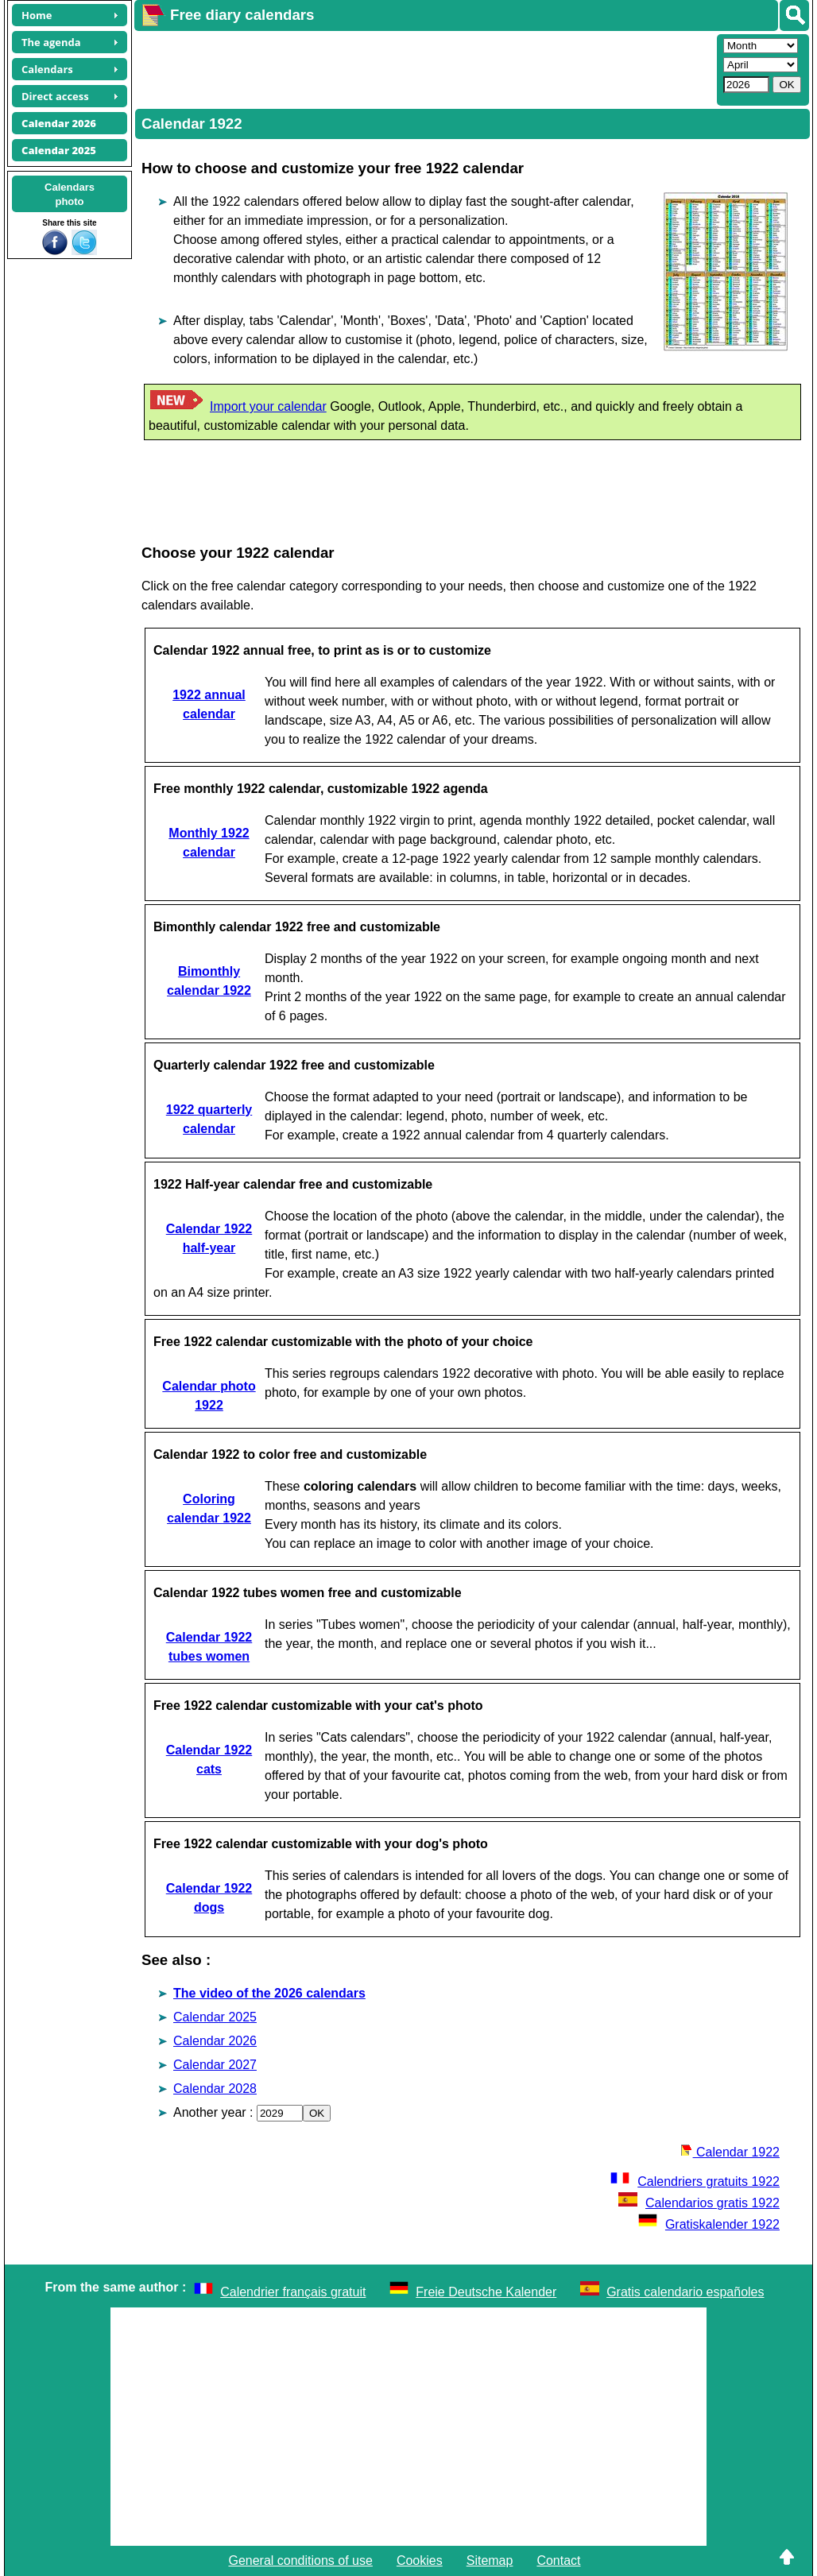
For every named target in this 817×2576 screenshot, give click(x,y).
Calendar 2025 (215, 2017)
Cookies (420, 2560)
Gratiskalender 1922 (709, 2224)
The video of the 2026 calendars (269, 1993)
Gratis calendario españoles (685, 2292)
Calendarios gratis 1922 (699, 2203)
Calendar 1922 (730, 2152)
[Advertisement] (423, 68)
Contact (558, 2560)
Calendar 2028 (215, 2088)
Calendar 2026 (215, 2041)
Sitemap (490, 2560)
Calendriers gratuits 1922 (695, 2181)
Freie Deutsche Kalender (486, 2292)
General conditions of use (300, 2560)
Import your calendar (268, 406)
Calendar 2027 (215, 2064)
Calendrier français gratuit (293, 2292)
